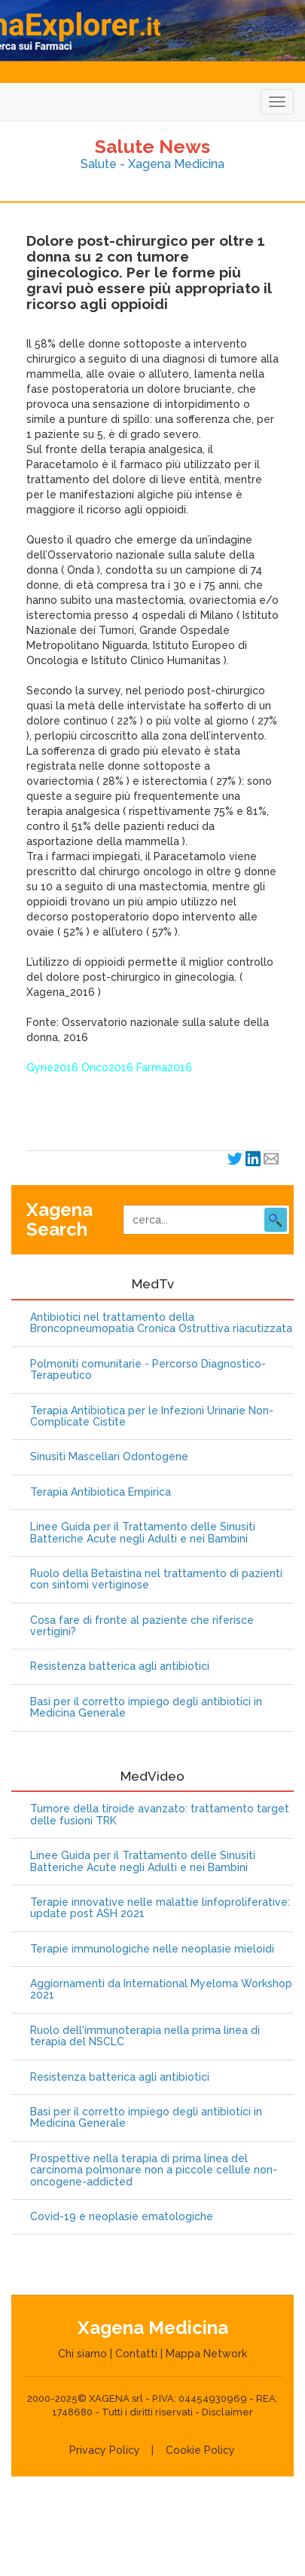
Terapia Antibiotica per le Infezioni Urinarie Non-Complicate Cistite (151, 1416)
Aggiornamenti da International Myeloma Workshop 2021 (161, 1989)
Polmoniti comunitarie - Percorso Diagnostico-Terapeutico (148, 1369)
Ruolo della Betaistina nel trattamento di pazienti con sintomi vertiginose (156, 1579)
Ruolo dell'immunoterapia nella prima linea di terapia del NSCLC (145, 2036)
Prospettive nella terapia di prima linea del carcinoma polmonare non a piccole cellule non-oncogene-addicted (153, 2170)
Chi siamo (82, 2354)
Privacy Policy (104, 2450)
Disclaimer (227, 2412)
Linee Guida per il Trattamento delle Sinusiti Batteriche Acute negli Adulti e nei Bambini (142, 1532)
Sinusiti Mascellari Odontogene (109, 1457)
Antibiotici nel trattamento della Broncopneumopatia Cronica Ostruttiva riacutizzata (161, 1323)
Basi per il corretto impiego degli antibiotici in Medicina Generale (146, 1707)
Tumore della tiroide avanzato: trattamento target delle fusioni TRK (159, 1814)
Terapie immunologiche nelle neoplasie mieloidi (152, 1949)
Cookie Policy (200, 2450)
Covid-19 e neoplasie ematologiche (121, 2216)
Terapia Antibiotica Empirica (100, 1492)
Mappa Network (206, 2354)
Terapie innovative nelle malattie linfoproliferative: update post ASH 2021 (160, 1908)
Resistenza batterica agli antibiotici (119, 1666)
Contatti (136, 2354)
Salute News (152, 146)
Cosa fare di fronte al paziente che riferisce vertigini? (142, 1626)
